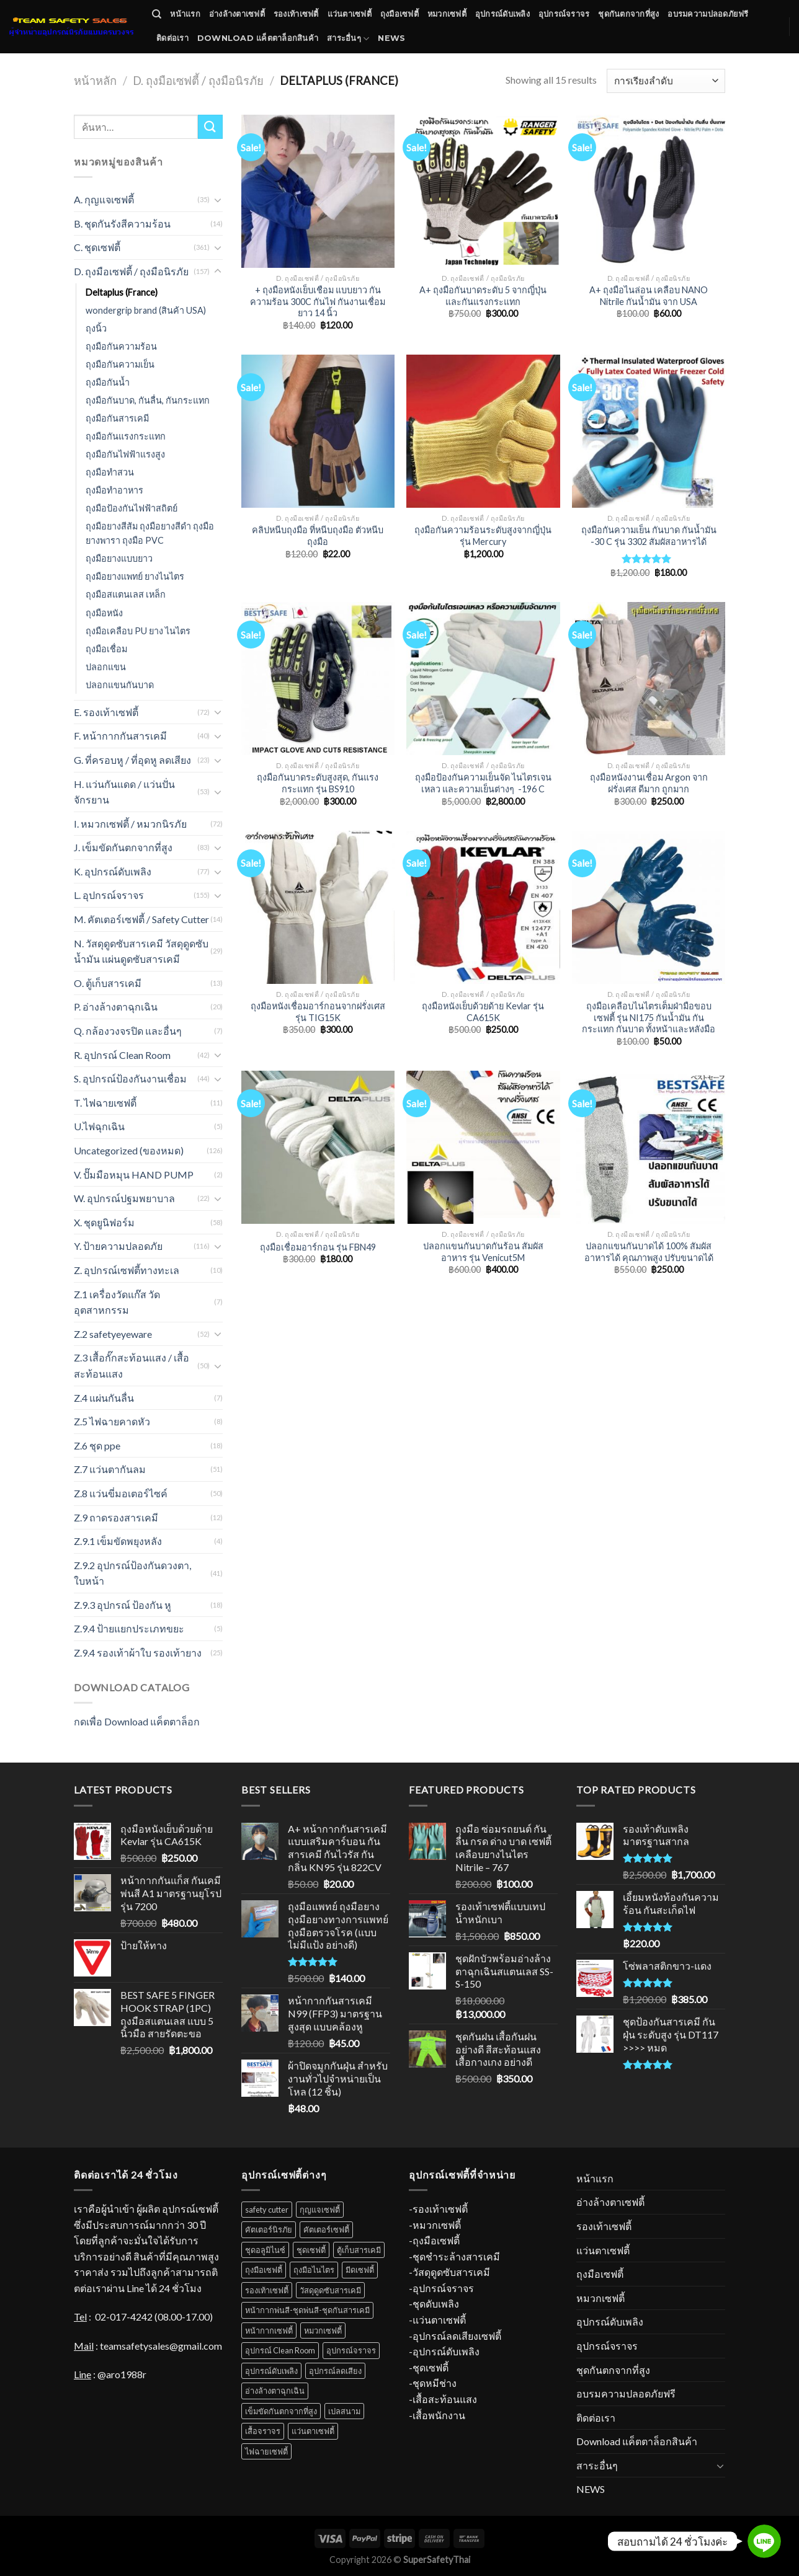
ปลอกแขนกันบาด (120, 684)
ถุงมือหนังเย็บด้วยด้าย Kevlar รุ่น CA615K (483, 1012)
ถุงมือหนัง (104, 613)
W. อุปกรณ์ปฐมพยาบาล (124, 1198)
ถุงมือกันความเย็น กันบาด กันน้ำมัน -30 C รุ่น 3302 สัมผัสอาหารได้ (648, 535)
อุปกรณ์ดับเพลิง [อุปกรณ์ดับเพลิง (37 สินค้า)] (271, 2371)
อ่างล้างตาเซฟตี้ (237, 14)
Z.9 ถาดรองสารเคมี (116, 1517)
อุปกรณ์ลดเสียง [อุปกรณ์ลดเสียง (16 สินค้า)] (335, 2371)
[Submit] (210, 127)
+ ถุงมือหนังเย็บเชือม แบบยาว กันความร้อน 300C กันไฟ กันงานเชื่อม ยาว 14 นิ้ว (317, 301)
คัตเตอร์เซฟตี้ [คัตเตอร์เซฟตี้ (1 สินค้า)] (326, 2229)
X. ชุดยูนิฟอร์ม (104, 1222)
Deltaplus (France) (122, 292)
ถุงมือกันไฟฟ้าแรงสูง (125, 454)
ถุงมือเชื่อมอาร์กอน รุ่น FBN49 (318, 1247)
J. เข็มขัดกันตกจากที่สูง (123, 847)
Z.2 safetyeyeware (113, 1334)
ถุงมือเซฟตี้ (399, 14)
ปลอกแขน (106, 667)
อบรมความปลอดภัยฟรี (707, 14)
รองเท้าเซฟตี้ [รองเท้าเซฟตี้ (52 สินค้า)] (266, 2290)
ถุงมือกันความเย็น (120, 364)
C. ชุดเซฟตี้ (97, 247)
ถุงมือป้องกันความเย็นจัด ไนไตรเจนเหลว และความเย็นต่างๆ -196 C (483, 783)
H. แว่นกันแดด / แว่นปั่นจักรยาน (124, 792)
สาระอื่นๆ (348, 39)
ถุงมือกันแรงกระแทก (126, 436)
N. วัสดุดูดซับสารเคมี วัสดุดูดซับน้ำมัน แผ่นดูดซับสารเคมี (141, 951)
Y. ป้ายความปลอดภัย (118, 1246)
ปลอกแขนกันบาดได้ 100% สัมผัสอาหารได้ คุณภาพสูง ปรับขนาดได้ (648, 1252)
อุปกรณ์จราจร (564, 14)
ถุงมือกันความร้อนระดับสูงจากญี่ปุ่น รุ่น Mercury (482, 535)
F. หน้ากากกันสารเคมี (120, 735)
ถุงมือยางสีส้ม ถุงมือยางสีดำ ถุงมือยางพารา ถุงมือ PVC (150, 533)
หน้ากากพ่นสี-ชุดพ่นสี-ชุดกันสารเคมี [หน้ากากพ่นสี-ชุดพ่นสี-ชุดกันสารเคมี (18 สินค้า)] (307, 2310)
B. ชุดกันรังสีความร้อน (122, 223)
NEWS (391, 38)
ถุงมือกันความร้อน (121, 346)
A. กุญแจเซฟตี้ (104, 199)
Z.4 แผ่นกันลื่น (104, 1398)
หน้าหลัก (95, 80)
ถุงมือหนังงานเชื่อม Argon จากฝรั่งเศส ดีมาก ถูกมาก (649, 783)
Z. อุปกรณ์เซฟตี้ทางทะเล (126, 1270)
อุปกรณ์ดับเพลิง (502, 14)
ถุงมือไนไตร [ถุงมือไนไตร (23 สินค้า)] (313, 2270)
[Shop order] (666, 81)
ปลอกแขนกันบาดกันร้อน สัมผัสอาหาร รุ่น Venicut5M (483, 1252)
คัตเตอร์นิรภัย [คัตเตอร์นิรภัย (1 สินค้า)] (268, 2229)
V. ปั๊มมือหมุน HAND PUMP (136, 1174)
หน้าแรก (185, 14)
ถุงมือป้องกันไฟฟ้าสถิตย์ (131, 508)
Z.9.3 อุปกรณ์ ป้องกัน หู (122, 1605)
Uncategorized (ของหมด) (129, 1150)
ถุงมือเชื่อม (106, 649)
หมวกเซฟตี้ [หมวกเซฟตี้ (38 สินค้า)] (323, 2330)
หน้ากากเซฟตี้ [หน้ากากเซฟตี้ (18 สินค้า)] (269, 2330)
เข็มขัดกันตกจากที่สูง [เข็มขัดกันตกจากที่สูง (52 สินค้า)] (281, 2411)
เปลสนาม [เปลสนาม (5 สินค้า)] (344, 2411)
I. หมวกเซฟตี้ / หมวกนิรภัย (130, 824)
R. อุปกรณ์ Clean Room (122, 1055)
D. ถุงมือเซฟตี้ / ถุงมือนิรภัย (198, 80)
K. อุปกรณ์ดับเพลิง (112, 871)
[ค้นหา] (156, 14)
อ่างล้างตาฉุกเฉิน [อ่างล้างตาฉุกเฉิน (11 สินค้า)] (275, 2391)
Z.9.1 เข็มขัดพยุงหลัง (118, 1541)
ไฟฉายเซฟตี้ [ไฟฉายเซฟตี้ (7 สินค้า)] (266, 2451)
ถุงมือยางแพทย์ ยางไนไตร (135, 576)
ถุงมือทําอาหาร (114, 490)
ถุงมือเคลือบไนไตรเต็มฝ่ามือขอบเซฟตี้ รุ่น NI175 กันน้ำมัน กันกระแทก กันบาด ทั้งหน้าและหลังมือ (648, 1017)
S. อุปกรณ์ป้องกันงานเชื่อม (130, 1078)
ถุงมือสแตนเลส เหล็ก (126, 594)
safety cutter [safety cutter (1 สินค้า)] (266, 2210)
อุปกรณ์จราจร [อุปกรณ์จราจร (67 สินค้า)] (351, 2350)
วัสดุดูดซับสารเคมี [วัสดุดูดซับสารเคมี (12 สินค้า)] (330, 2290)
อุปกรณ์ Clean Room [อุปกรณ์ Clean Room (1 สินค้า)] (280, 2350)
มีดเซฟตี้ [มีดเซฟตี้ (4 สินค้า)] (360, 2270)
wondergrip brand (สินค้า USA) (146, 310)
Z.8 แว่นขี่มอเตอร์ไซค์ (120, 1493)
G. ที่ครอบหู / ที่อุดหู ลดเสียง (132, 760)
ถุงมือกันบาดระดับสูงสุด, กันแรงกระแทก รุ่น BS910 (317, 783)
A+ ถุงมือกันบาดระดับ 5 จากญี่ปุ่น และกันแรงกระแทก (483, 296)
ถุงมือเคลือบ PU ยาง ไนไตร (138, 631)
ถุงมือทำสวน (110, 472)
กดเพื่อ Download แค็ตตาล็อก (137, 1721)
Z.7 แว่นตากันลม (110, 1469)
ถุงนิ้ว (96, 328)
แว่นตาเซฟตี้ (350, 14)
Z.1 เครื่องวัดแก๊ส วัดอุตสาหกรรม (117, 1302)
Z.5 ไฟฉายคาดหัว (112, 1421)
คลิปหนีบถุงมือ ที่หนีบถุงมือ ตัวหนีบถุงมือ (317, 535)
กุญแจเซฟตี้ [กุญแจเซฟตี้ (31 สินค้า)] (320, 2210)
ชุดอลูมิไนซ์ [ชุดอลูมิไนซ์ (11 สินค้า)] (265, 2250)
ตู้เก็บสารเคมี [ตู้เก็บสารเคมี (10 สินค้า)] (359, 2250)
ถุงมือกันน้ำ (108, 382)
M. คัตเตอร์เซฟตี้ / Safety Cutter (141, 919)
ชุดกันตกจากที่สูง (628, 14)
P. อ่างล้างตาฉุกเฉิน (116, 1006)
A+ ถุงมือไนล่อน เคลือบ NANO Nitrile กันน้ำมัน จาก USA (648, 296)
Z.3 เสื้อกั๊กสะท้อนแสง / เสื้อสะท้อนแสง (131, 1365)
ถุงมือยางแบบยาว (119, 558)
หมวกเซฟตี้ (446, 14)
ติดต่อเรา (172, 38)
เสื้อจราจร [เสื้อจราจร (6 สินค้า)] (262, 2431)
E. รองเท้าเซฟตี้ (106, 712)
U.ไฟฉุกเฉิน (99, 1126)
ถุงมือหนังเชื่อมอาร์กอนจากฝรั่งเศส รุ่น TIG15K (318, 1012)
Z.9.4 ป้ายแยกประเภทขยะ (129, 1628)
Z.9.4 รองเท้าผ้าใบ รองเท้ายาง (138, 1652)
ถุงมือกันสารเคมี (117, 418)
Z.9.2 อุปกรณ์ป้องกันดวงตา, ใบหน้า (132, 1573)
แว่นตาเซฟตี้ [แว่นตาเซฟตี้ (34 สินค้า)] (313, 2431)
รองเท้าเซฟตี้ (296, 14)
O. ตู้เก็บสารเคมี (107, 983)
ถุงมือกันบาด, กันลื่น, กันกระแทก (148, 400)
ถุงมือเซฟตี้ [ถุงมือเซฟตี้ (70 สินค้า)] (263, 2270)
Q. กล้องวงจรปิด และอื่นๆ (128, 1031)
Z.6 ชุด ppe (97, 1445)
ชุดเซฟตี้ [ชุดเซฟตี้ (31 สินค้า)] (311, 2250)
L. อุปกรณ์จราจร (109, 895)
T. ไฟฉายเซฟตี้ (105, 1103)
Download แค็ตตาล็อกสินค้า (257, 38)
